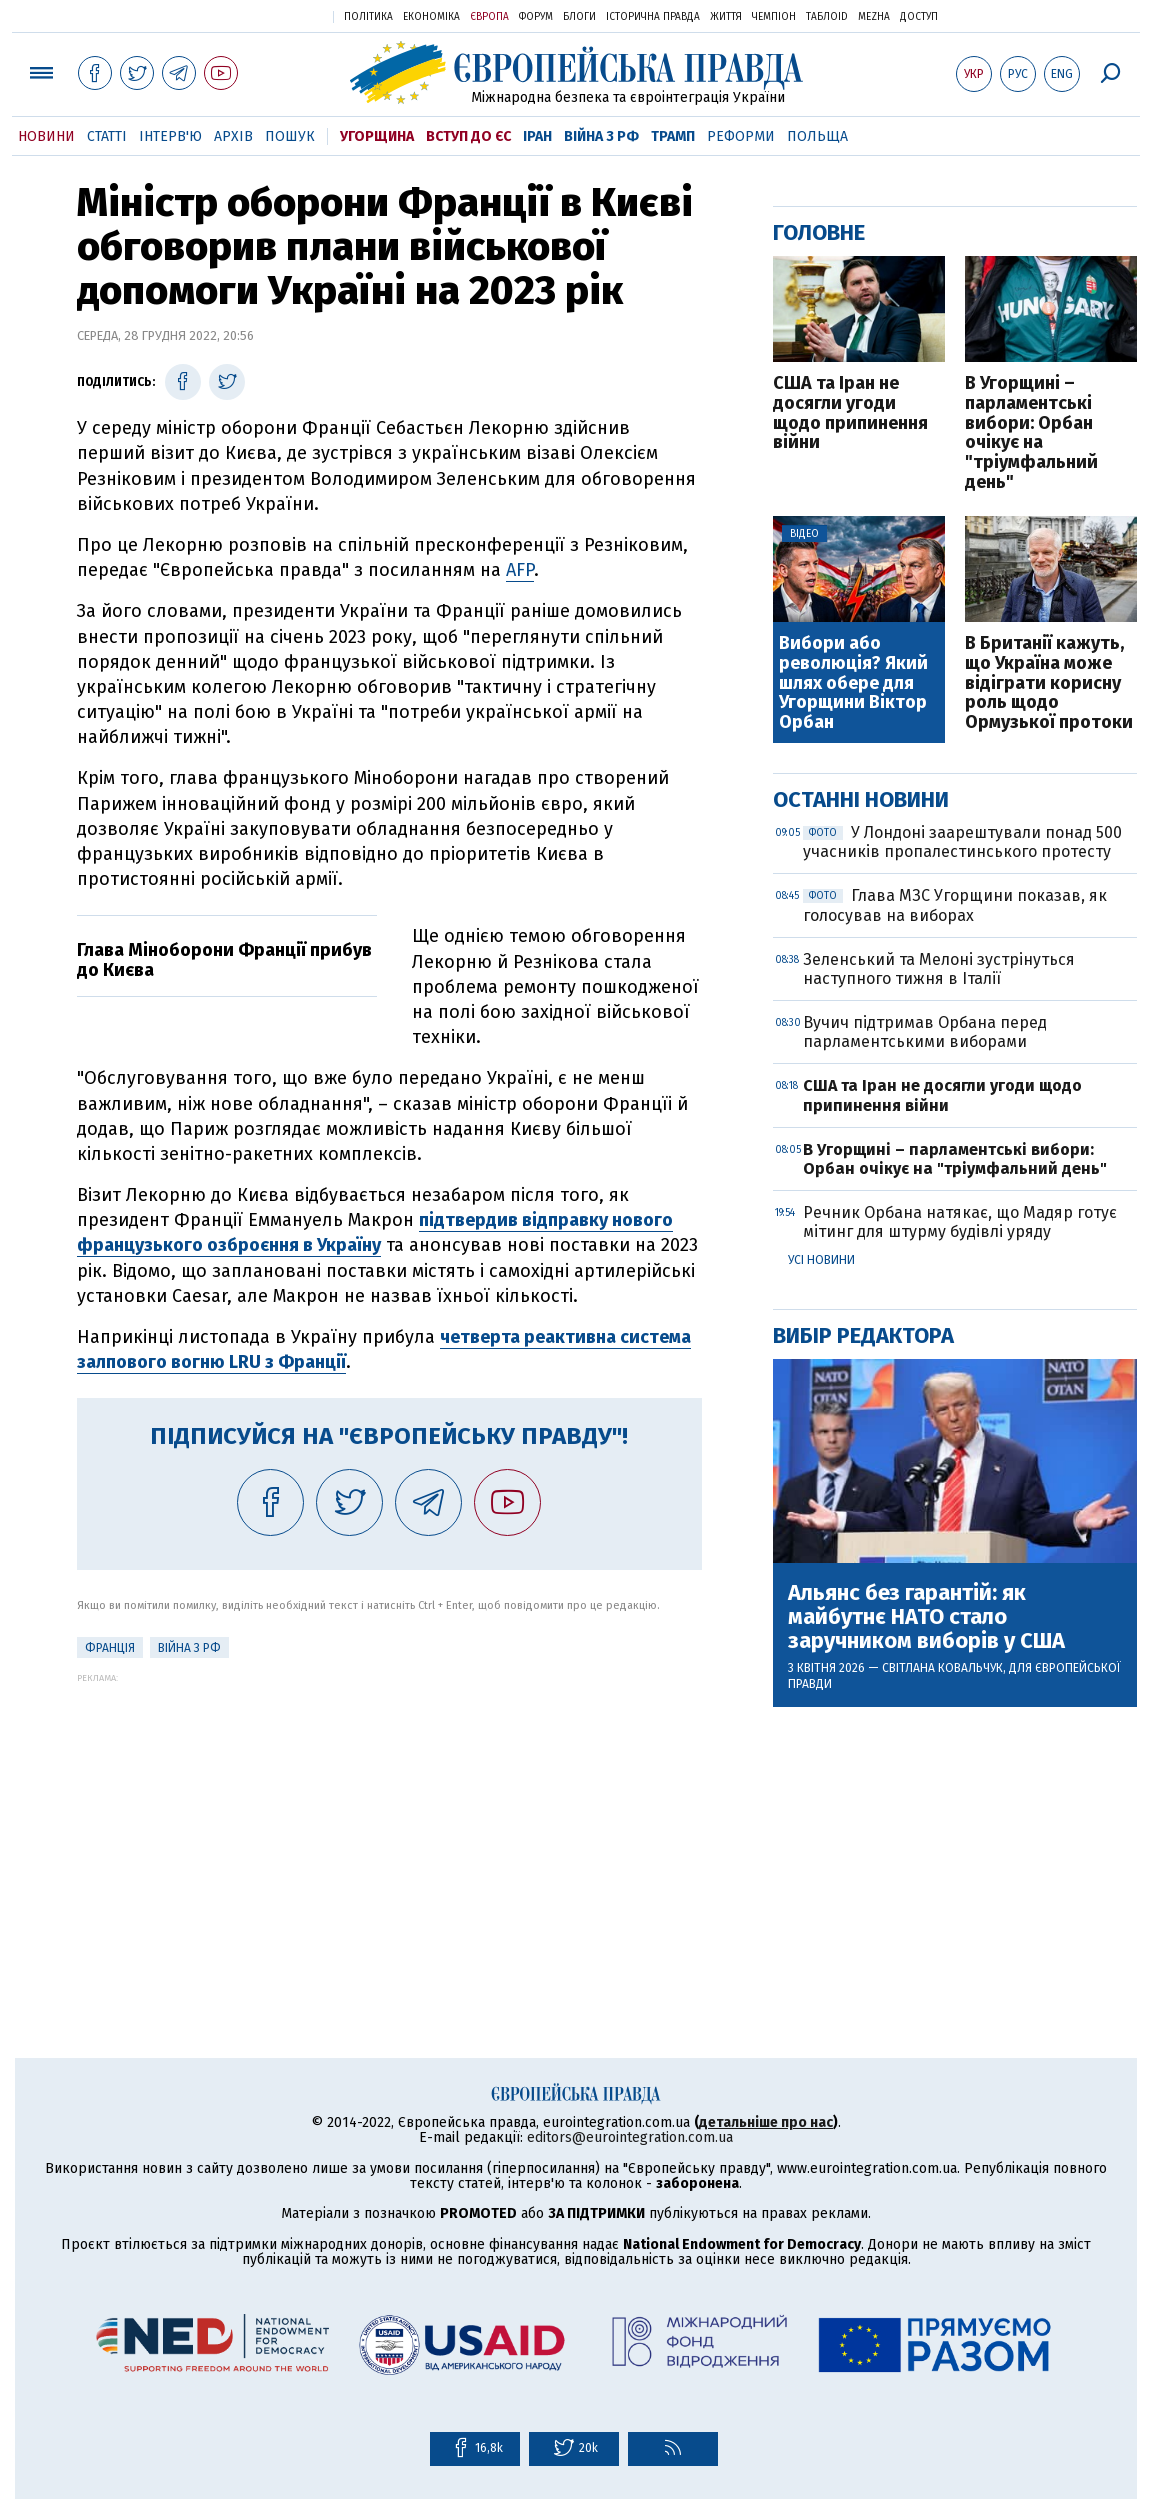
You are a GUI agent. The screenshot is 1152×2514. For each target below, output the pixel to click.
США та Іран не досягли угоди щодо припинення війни (850, 413)
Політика (368, 17)
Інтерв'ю (170, 136)
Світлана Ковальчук (942, 1668)
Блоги (579, 17)
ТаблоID (827, 17)
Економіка (431, 17)
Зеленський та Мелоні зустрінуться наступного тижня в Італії (939, 969)
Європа (489, 17)
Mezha (874, 17)
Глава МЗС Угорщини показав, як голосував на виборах (955, 905)
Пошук (290, 136)
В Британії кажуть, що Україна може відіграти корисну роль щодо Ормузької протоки (1049, 683)
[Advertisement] (389, 1823)
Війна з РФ (601, 136)
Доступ (919, 17)
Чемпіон (774, 17)
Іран (537, 136)
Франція (110, 1648)
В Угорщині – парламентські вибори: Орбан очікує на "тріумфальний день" (1031, 433)
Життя (726, 17)
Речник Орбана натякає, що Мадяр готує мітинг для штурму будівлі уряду (960, 1222)
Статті (107, 136)
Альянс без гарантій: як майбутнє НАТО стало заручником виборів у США (926, 1617)
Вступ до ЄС (468, 136)
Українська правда (269, 15)
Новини (46, 136)
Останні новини (861, 799)
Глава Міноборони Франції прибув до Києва (224, 960)
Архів (233, 136)
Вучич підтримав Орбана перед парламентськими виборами (925, 1032)
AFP (520, 570)
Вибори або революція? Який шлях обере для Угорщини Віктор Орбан (853, 683)
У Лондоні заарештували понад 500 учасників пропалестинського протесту (962, 842)
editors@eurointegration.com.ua (630, 2137)
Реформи (741, 136)
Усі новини (821, 1260)
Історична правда (653, 17)
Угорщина (377, 136)
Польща (817, 136)
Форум (536, 17)
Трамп (673, 136)
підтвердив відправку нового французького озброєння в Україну (375, 1232)
